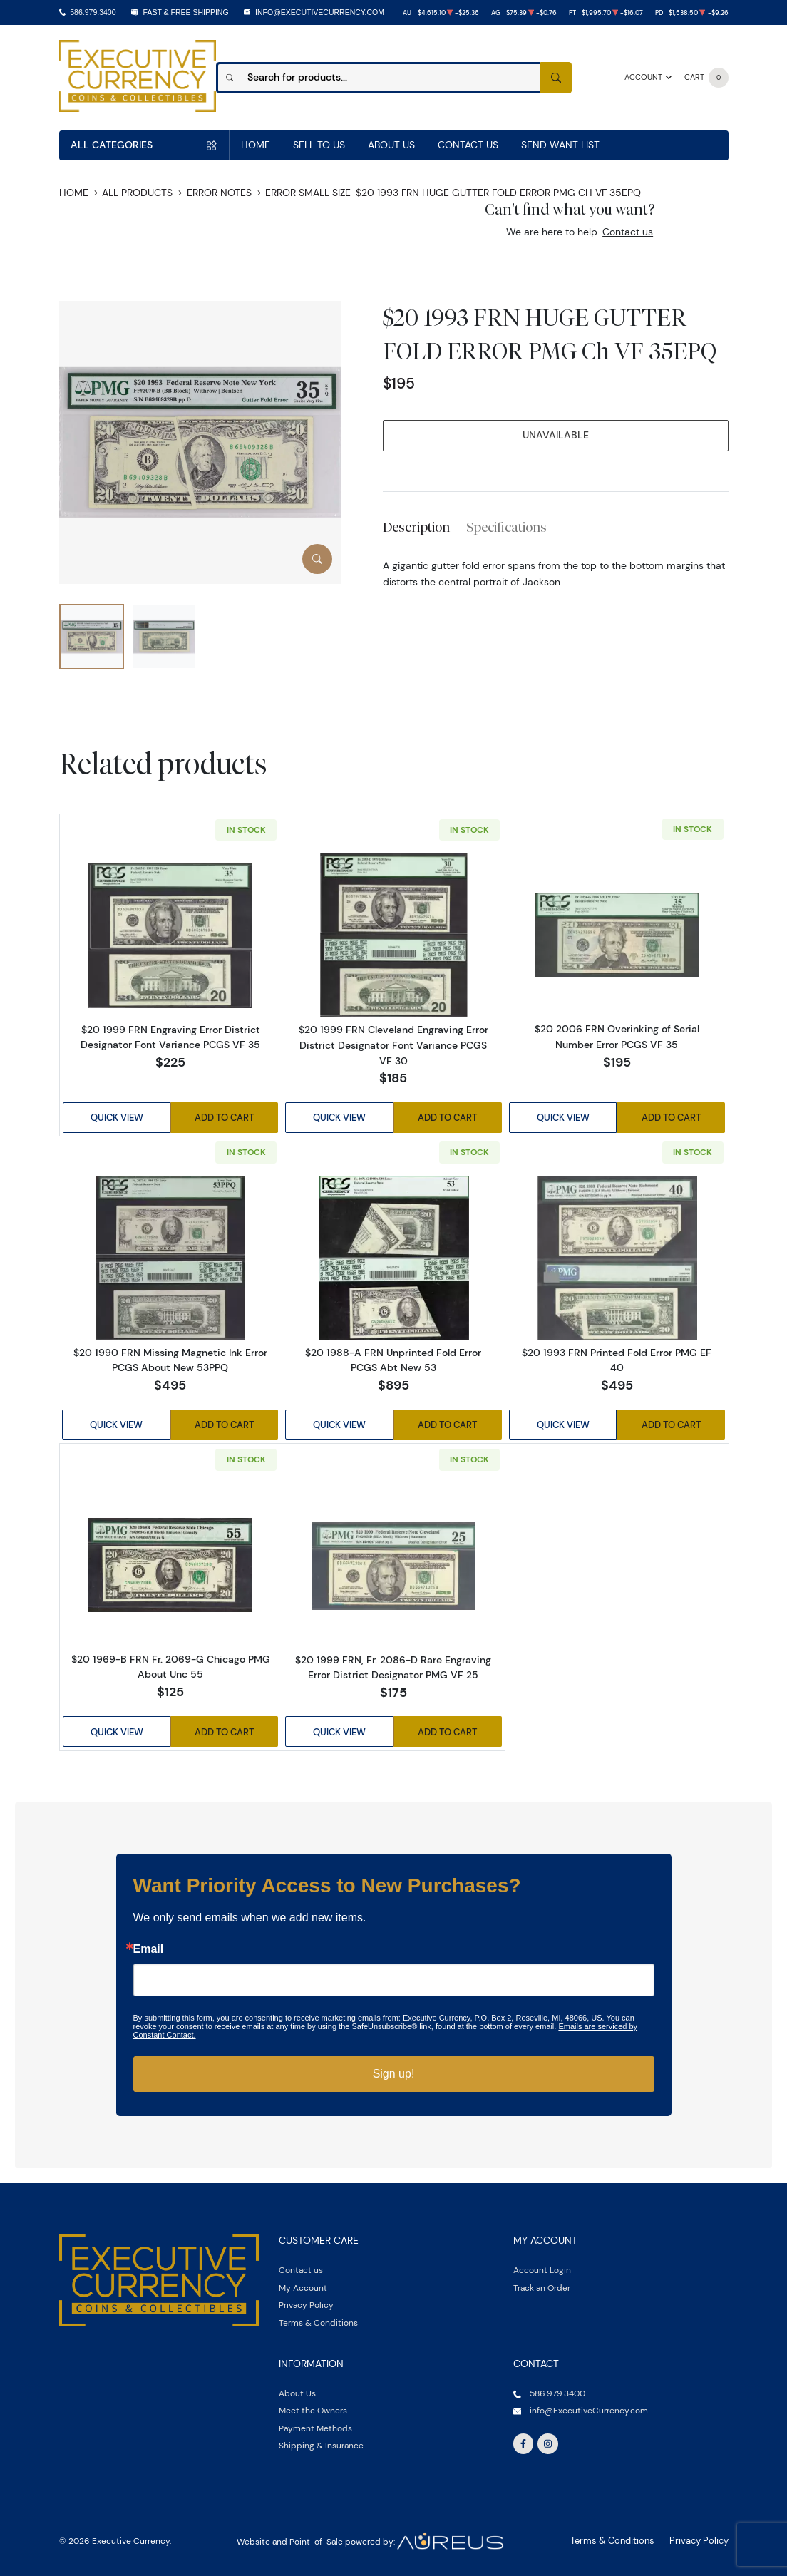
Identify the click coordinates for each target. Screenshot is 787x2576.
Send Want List (560, 144)
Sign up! (394, 2070)
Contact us (627, 231)
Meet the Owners (313, 2406)
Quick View (116, 1116)
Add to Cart (224, 1116)
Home (255, 144)
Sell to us (319, 144)
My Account (303, 2283)
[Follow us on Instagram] (547, 2440)
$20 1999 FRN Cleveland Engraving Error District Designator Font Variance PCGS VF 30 (393, 1044)
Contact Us (468, 144)
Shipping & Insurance (321, 2441)
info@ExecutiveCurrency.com (319, 12)
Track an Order (541, 2283)
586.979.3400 (92, 12)
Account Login (542, 2266)
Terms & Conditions (318, 2318)
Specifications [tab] (506, 527)
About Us (391, 144)
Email (148, 1945)
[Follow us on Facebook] (523, 2440)
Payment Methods (315, 2423)
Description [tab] (416, 527)
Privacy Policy (306, 2301)
